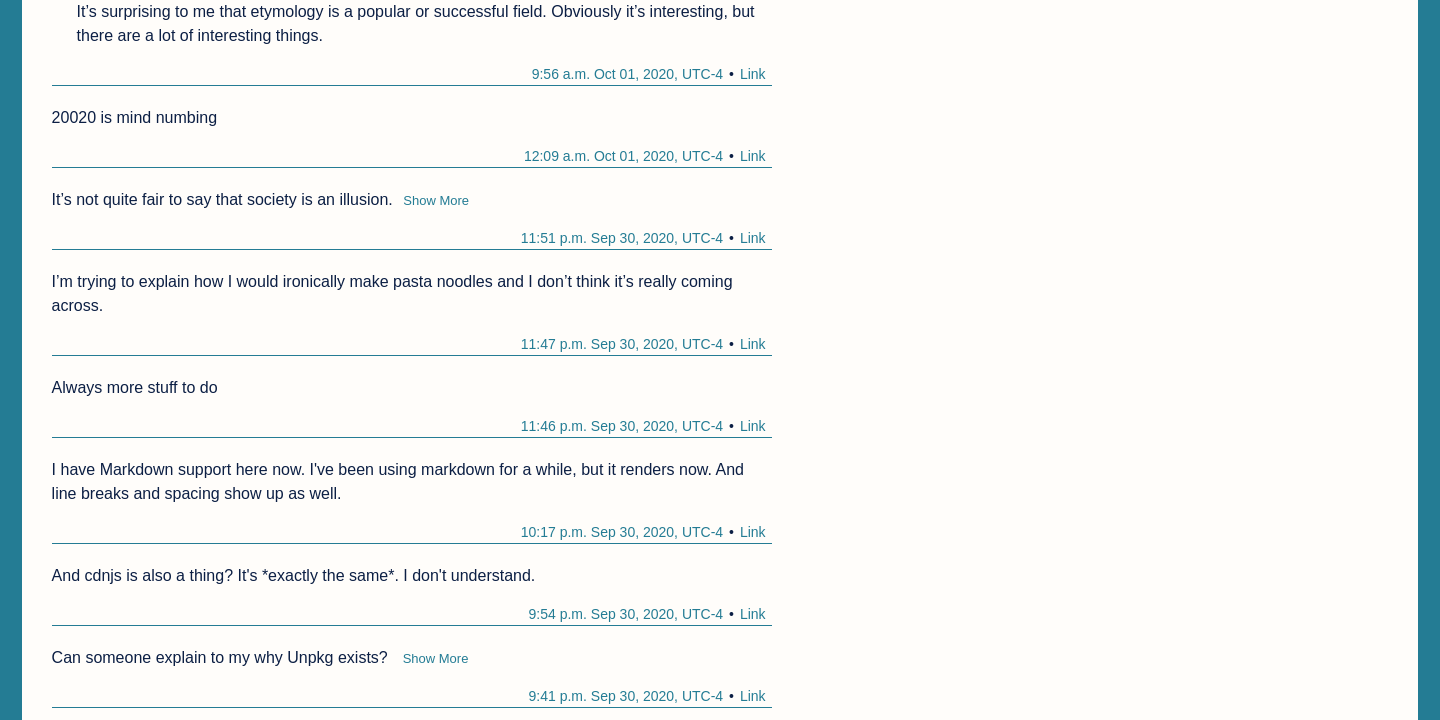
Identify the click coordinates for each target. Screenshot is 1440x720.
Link (753, 74)
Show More (436, 200)
